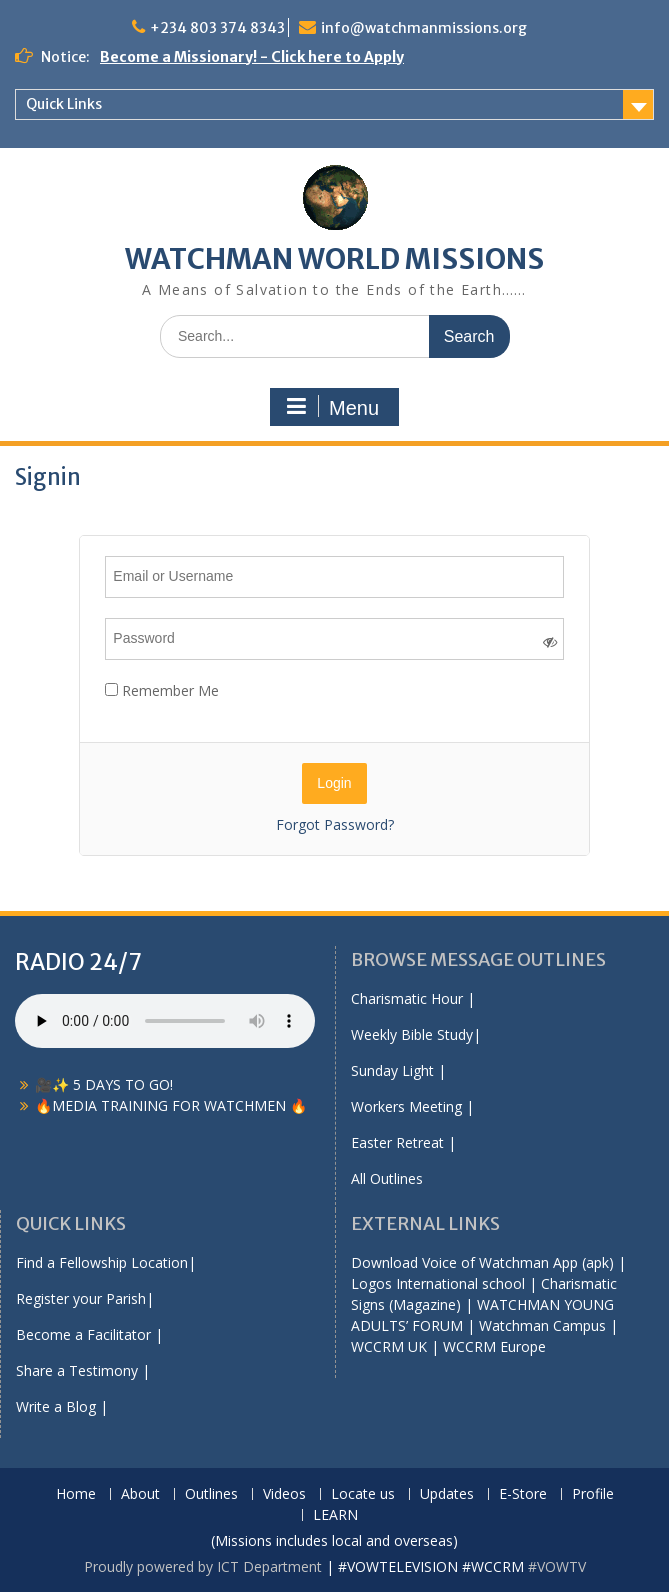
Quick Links (64, 104)
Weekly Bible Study (412, 1034)
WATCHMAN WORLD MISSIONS (334, 259)
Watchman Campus (542, 1325)
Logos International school (438, 1283)
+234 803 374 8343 (217, 28)
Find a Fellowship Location (102, 1262)
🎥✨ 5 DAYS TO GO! (104, 1084)
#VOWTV (557, 1566)
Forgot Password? (335, 824)
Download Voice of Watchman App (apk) (482, 1262)
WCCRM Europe (494, 1346)
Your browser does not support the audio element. (165, 1021)
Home (76, 1494)
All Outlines (387, 1178)
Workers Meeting (406, 1106)
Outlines (211, 1494)
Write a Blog (56, 1406)
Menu (332, 407)
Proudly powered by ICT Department (203, 1566)
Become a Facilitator (83, 1334)
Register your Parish (81, 1298)
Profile (593, 1494)
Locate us (363, 1494)
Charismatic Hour (407, 998)
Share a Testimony (77, 1370)
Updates (447, 1494)
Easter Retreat (397, 1142)
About (140, 1494)
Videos (284, 1494)
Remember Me (162, 690)
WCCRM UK (389, 1346)
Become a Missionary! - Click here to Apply (252, 57)
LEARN (335, 1515)
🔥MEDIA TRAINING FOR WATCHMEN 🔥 (171, 1105)
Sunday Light (392, 1070)
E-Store (523, 1494)
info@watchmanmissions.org (424, 28)
